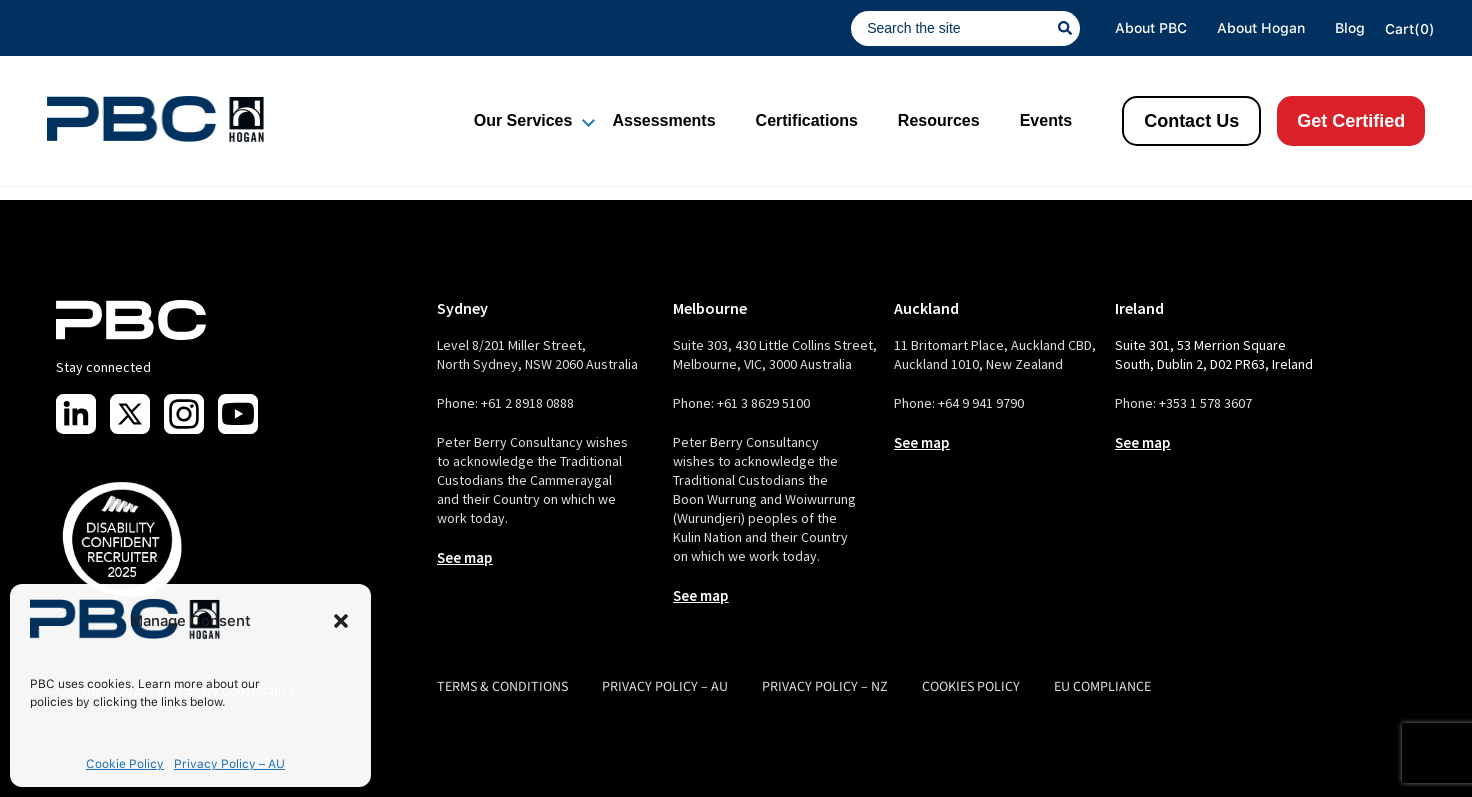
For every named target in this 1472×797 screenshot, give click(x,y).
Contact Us (1191, 121)
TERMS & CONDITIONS (502, 687)
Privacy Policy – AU (229, 764)
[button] (341, 621)
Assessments (663, 120)
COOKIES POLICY (971, 687)
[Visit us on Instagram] (184, 414)
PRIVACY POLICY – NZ (825, 687)
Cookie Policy (125, 764)
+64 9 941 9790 (981, 403)
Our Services (523, 120)
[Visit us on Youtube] (238, 414)
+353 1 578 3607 (1205, 403)
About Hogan (1261, 28)
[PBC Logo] (155, 119)
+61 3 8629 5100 (763, 403)
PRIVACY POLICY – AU (665, 687)
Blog (1350, 28)
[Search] (1069, 28)
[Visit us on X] (130, 414)
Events (1046, 120)
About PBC (1151, 28)
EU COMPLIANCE (1102, 687)
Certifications (807, 120)
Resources (939, 120)
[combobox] (954, 28)
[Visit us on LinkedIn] (76, 414)
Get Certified (1351, 121)
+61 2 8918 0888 (527, 403)
